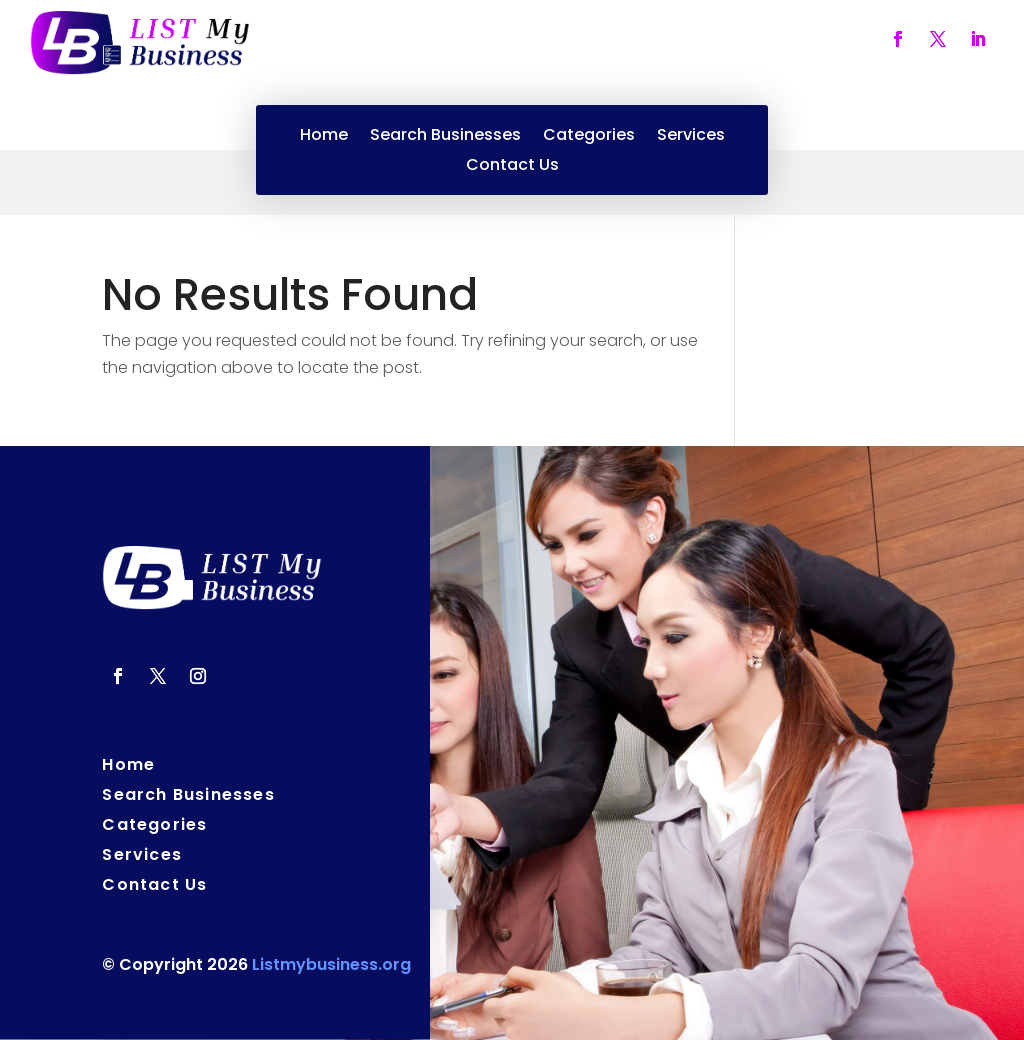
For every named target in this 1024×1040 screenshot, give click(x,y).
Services (691, 137)
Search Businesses (445, 137)
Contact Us (512, 167)
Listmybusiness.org (331, 964)
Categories (589, 137)
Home (324, 137)
